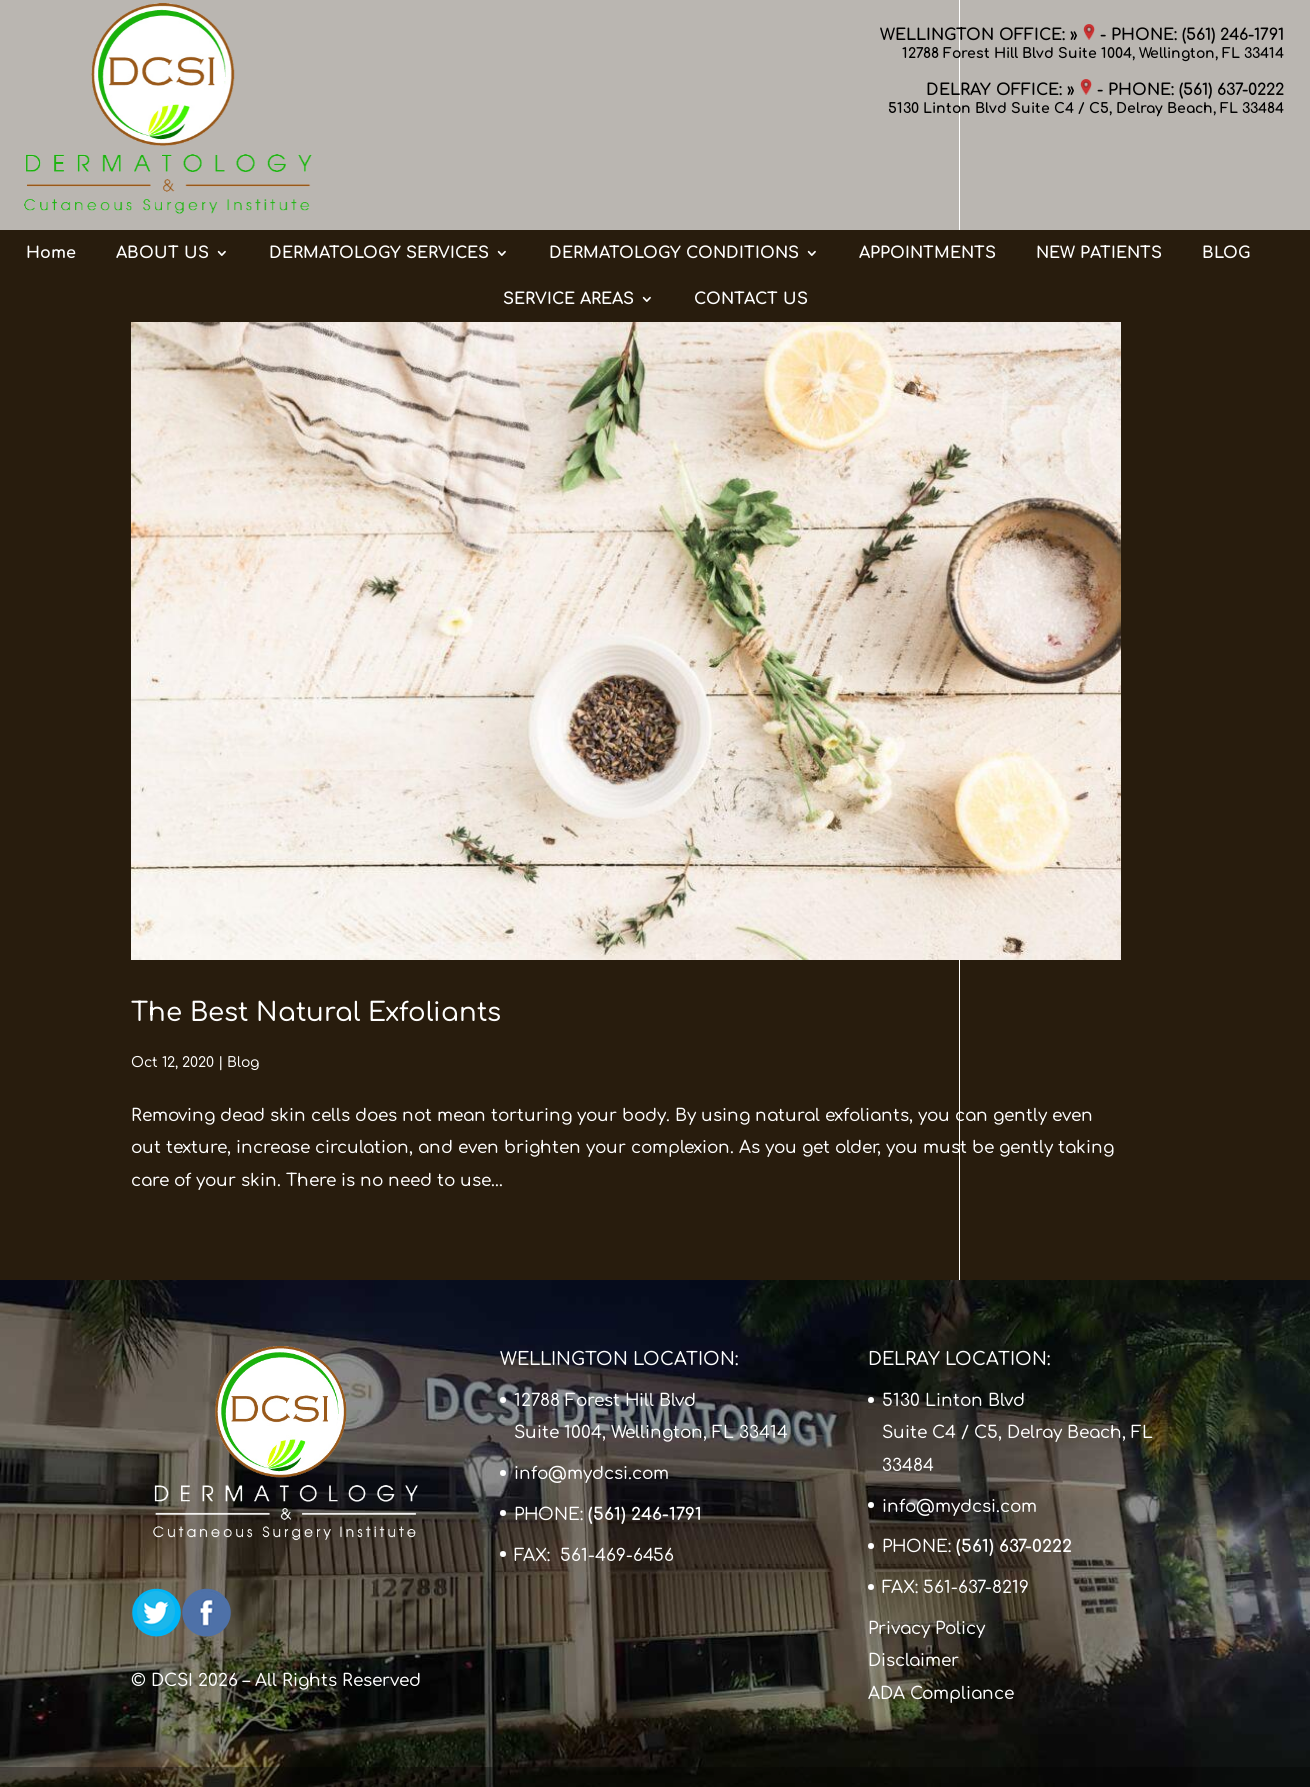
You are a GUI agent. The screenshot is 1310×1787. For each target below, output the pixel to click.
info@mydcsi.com (591, 1473)
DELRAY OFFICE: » (1009, 90)
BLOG (1226, 173)
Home (51, 173)
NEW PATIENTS (1099, 173)
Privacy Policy (926, 1628)
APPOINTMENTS (927, 173)
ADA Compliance (941, 1693)
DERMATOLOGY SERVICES (379, 173)
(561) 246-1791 (1233, 35)
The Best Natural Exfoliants (316, 1012)
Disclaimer (913, 1660)
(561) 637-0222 (1231, 90)
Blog (243, 1062)
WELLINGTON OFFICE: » (987, 35)
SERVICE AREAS (568, 219)
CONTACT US (751, 219)
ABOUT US (162, 173)
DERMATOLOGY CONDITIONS (674, 173)
